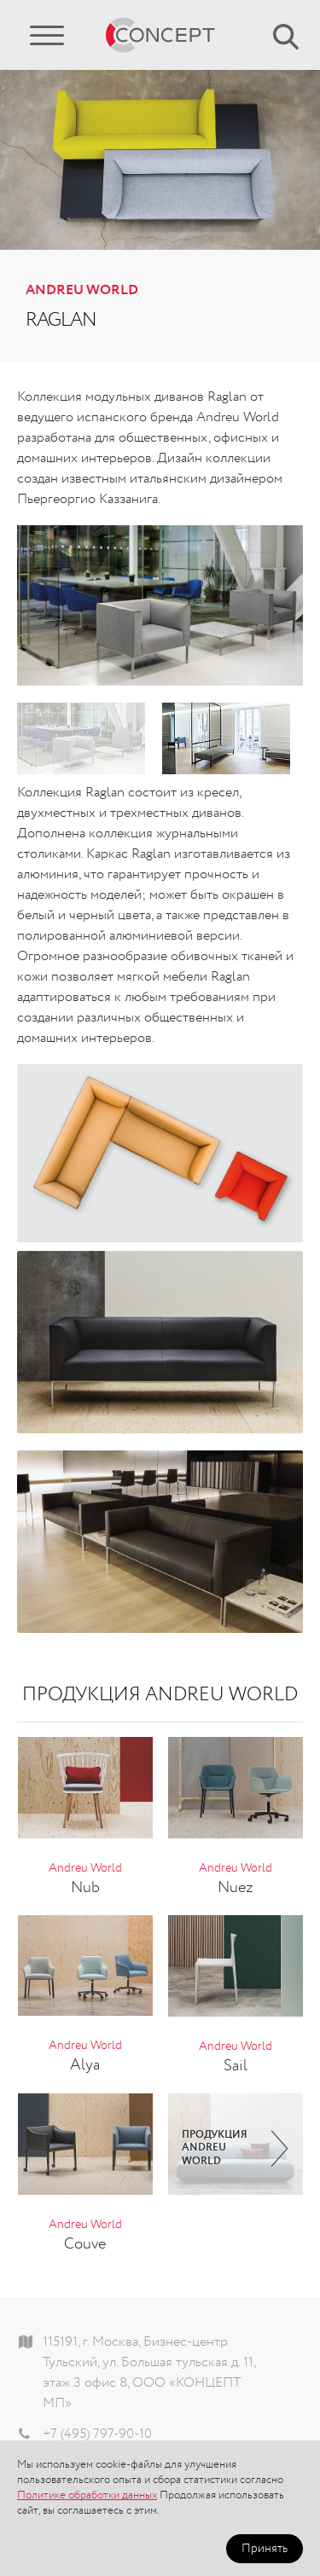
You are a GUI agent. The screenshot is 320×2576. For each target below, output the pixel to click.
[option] (160, 605)
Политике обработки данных (87, 2495)
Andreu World (82, 291)
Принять (264, 2549)
